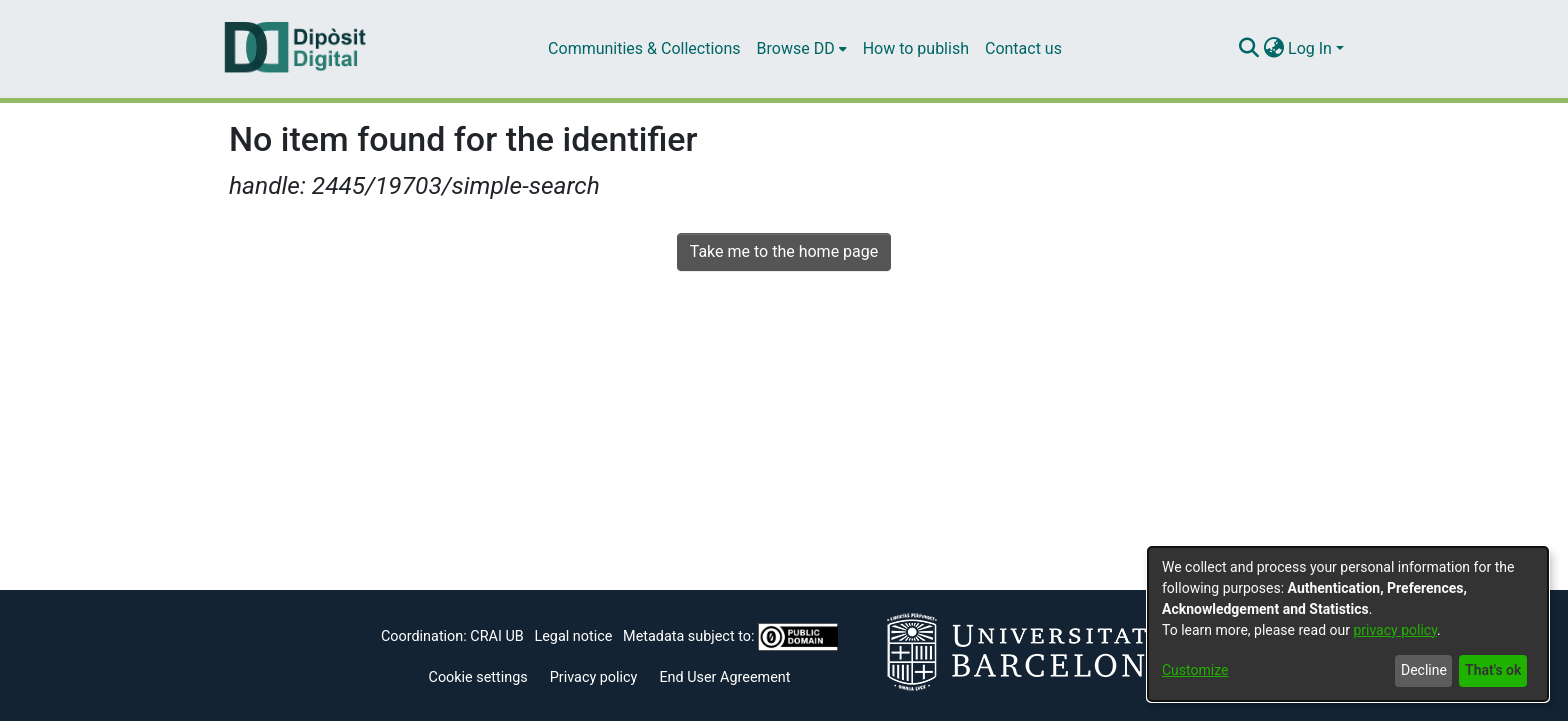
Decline (1424, 670)
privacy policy (1395, 630)
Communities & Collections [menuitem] (644, 48)
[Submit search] (1248, 49)
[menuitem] (802, 49)
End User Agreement (724, 677)
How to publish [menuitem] (916, 48)
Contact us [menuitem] (1023, 48)
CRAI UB (496, 636)
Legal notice (573, 636)
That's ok (1493, 670)
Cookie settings (478, 677)
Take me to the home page (784, 251)
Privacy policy (594, 677)
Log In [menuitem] (1310, 48)
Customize (1195, 670)
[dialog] (1348, 624)
